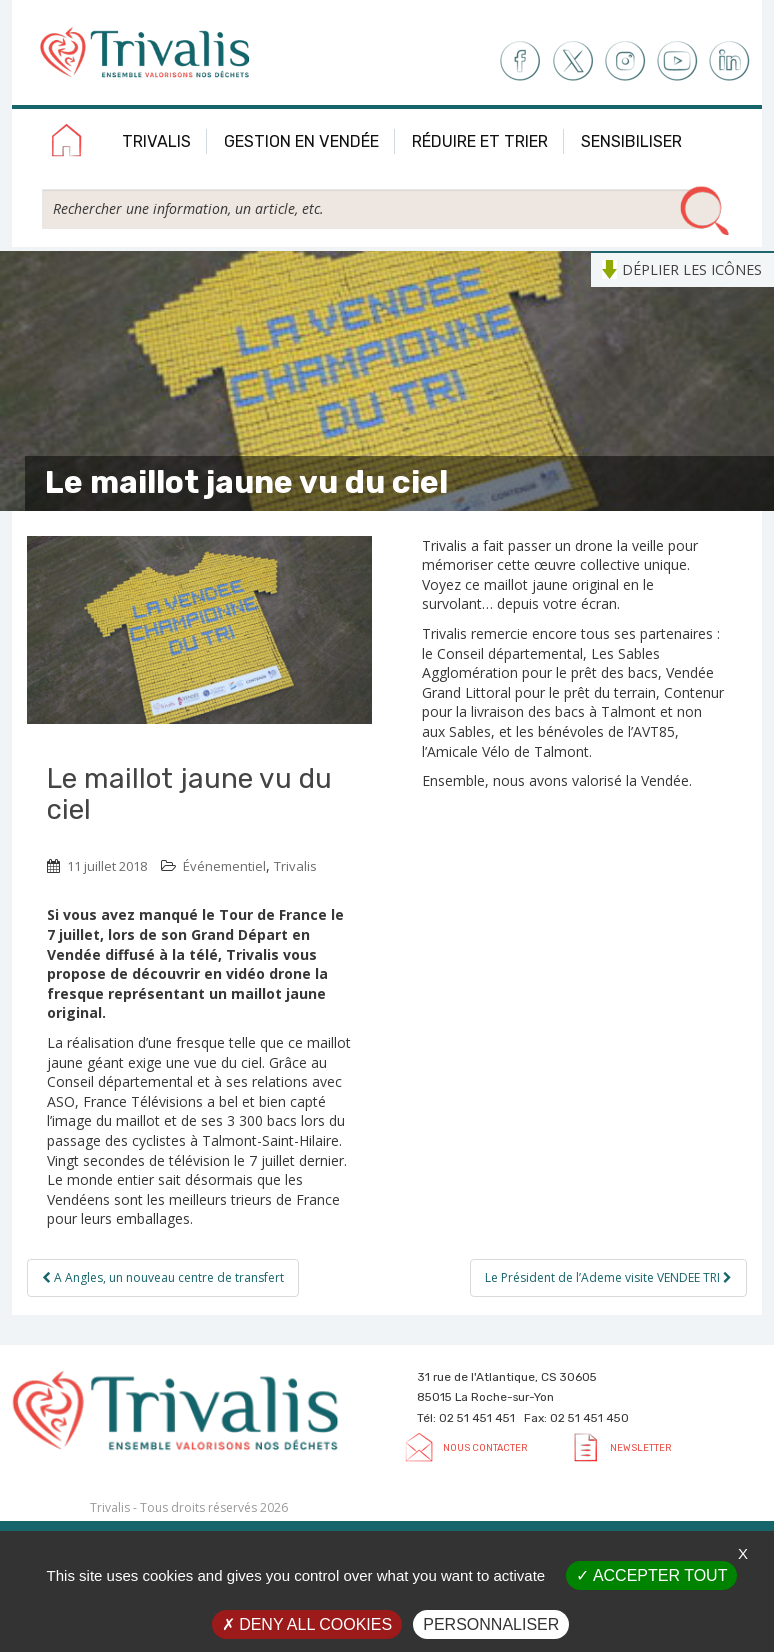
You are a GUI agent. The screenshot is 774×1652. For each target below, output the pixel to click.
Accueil (67, 144)
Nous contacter (485, 1447)
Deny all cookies (307, 1624)
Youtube (677, 61)
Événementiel (224, 866)
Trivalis (156, 141)
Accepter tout (651, 1575)
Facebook (518, 61)
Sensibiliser (631, 141)
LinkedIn (730, 61)
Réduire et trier (480, 141)
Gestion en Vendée (301, 141)
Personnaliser (491, 1624)
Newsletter (640, 1447)
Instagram (624, 61)
